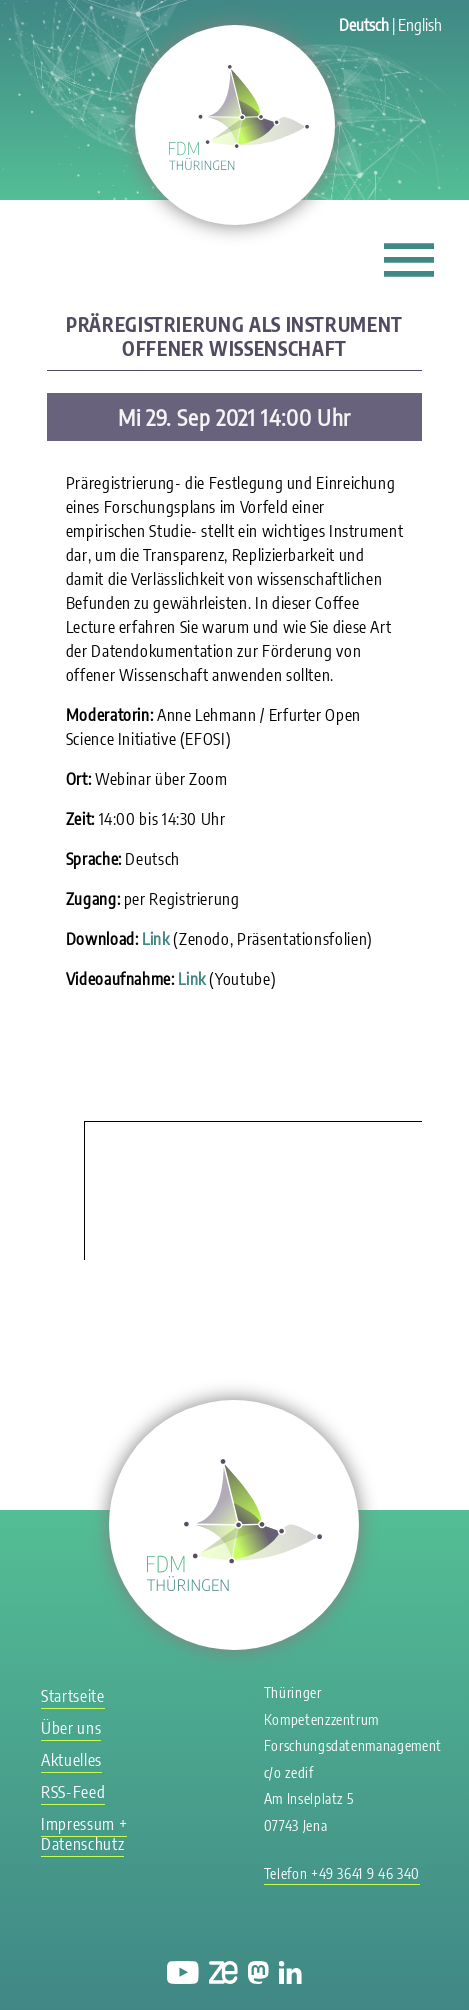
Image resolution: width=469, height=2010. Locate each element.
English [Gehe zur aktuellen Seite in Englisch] (420, 25)
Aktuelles (71, 1760)
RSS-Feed (73, 1792)
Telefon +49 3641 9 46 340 (342, 1873)
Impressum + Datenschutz (84, 1834)
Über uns (71, 1728)
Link (156, 939)
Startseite (72, 1696)
